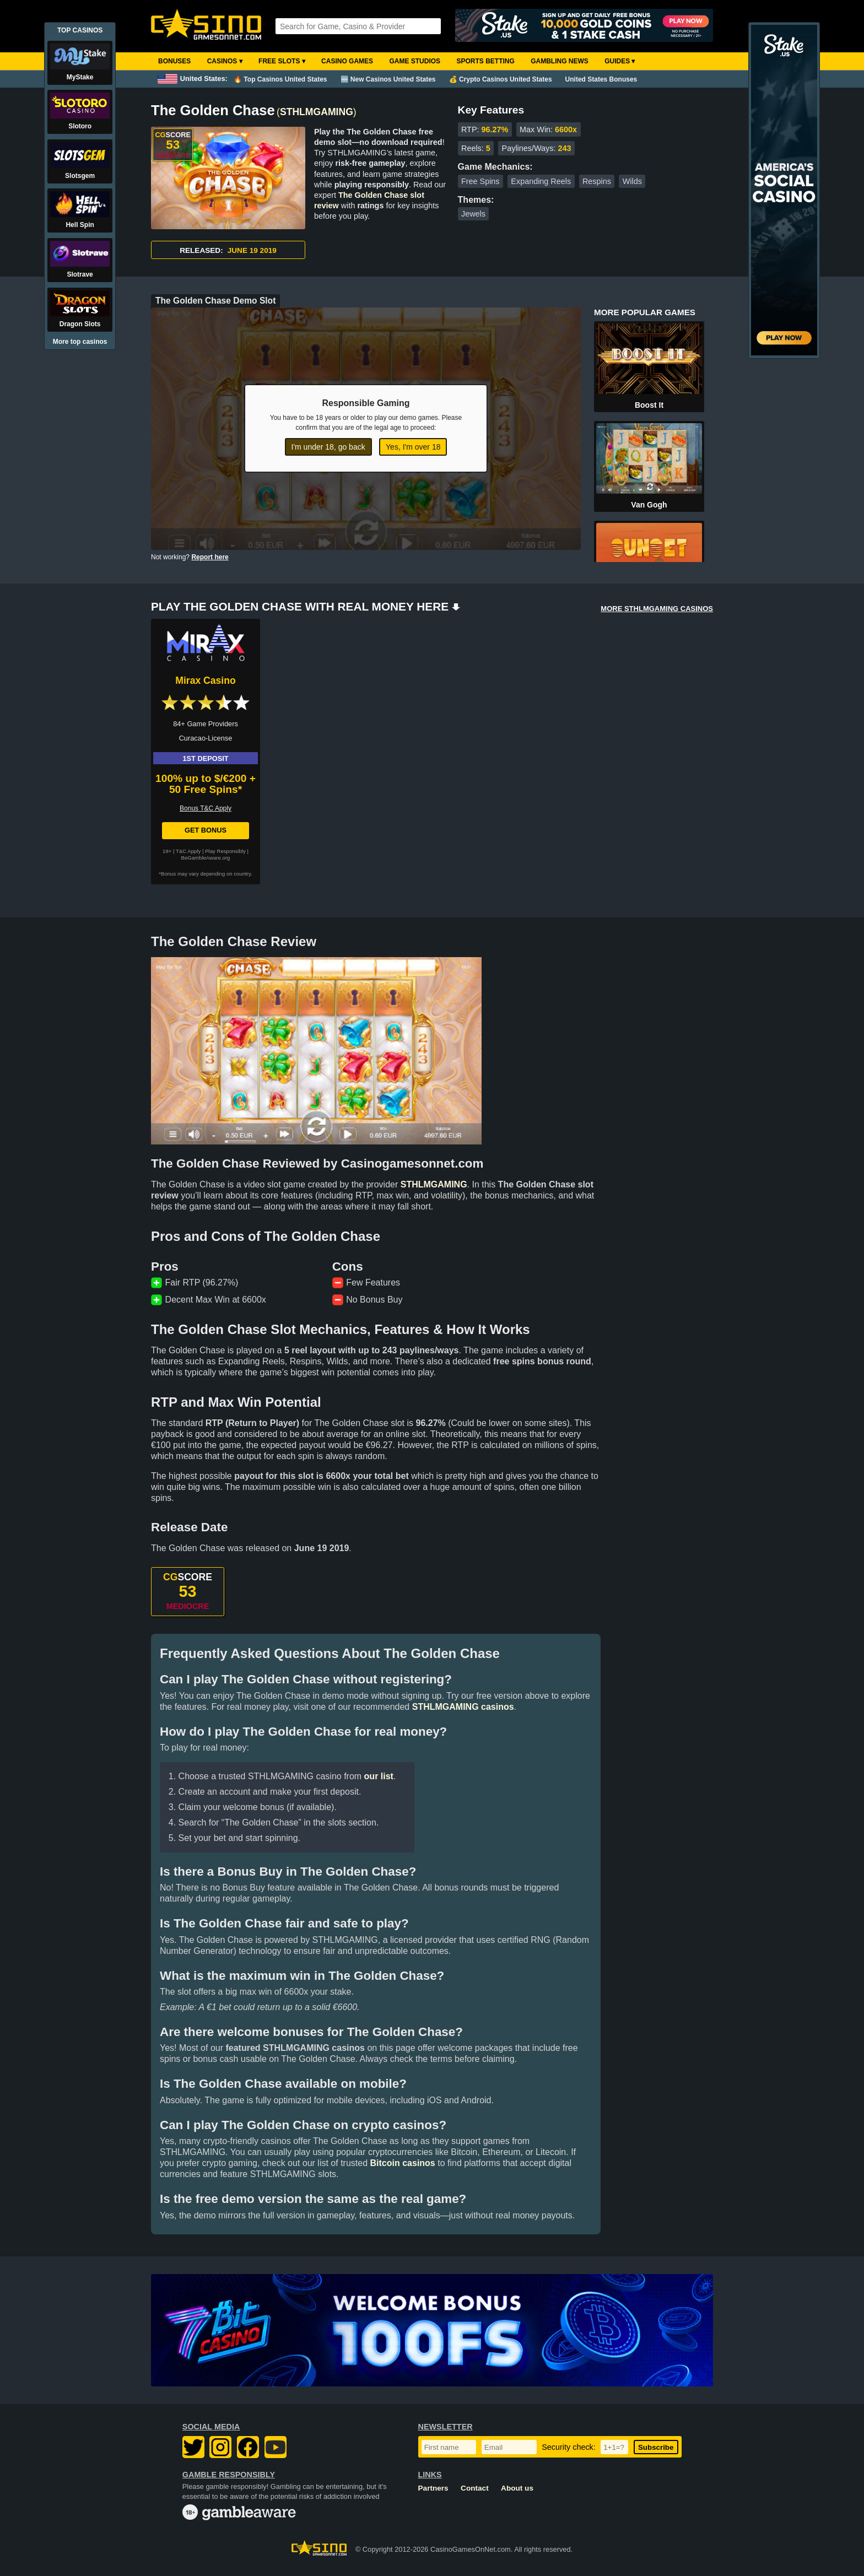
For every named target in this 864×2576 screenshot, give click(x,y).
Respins (596, 181)
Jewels (473, 213)
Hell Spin (80, 225)
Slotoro (79, 126)
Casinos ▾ (224, 61)
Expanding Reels (541, 181)
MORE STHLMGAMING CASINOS (657, 608)
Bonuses (174, 61)
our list (378, 1776)
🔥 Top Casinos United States (280, 79)
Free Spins (480, 181)
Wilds (632, 181)
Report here (209, 557)
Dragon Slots (80, 324)
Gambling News (559, 61)
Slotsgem (80, 176)
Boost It (649, 405)
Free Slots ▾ (281, 61)
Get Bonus (205, 830)
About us (517, 2488)
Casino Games (347, 61)
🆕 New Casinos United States (388, 79)
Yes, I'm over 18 (413, 446)
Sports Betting (485, 61)
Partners (433, 2488)
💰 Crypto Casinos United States (500, 79)
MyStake (80, 77)
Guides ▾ (619, 61)
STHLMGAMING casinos (463, 1706)
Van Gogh (649, 504)
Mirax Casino (205, 680)
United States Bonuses (601, 79)
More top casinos (80, 341)
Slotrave (80, 274)
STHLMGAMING (316, 111)
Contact (475, 2488)
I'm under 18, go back (328, 446)
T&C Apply (188, 851)
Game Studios (414, 61)
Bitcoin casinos (402, 2163)
